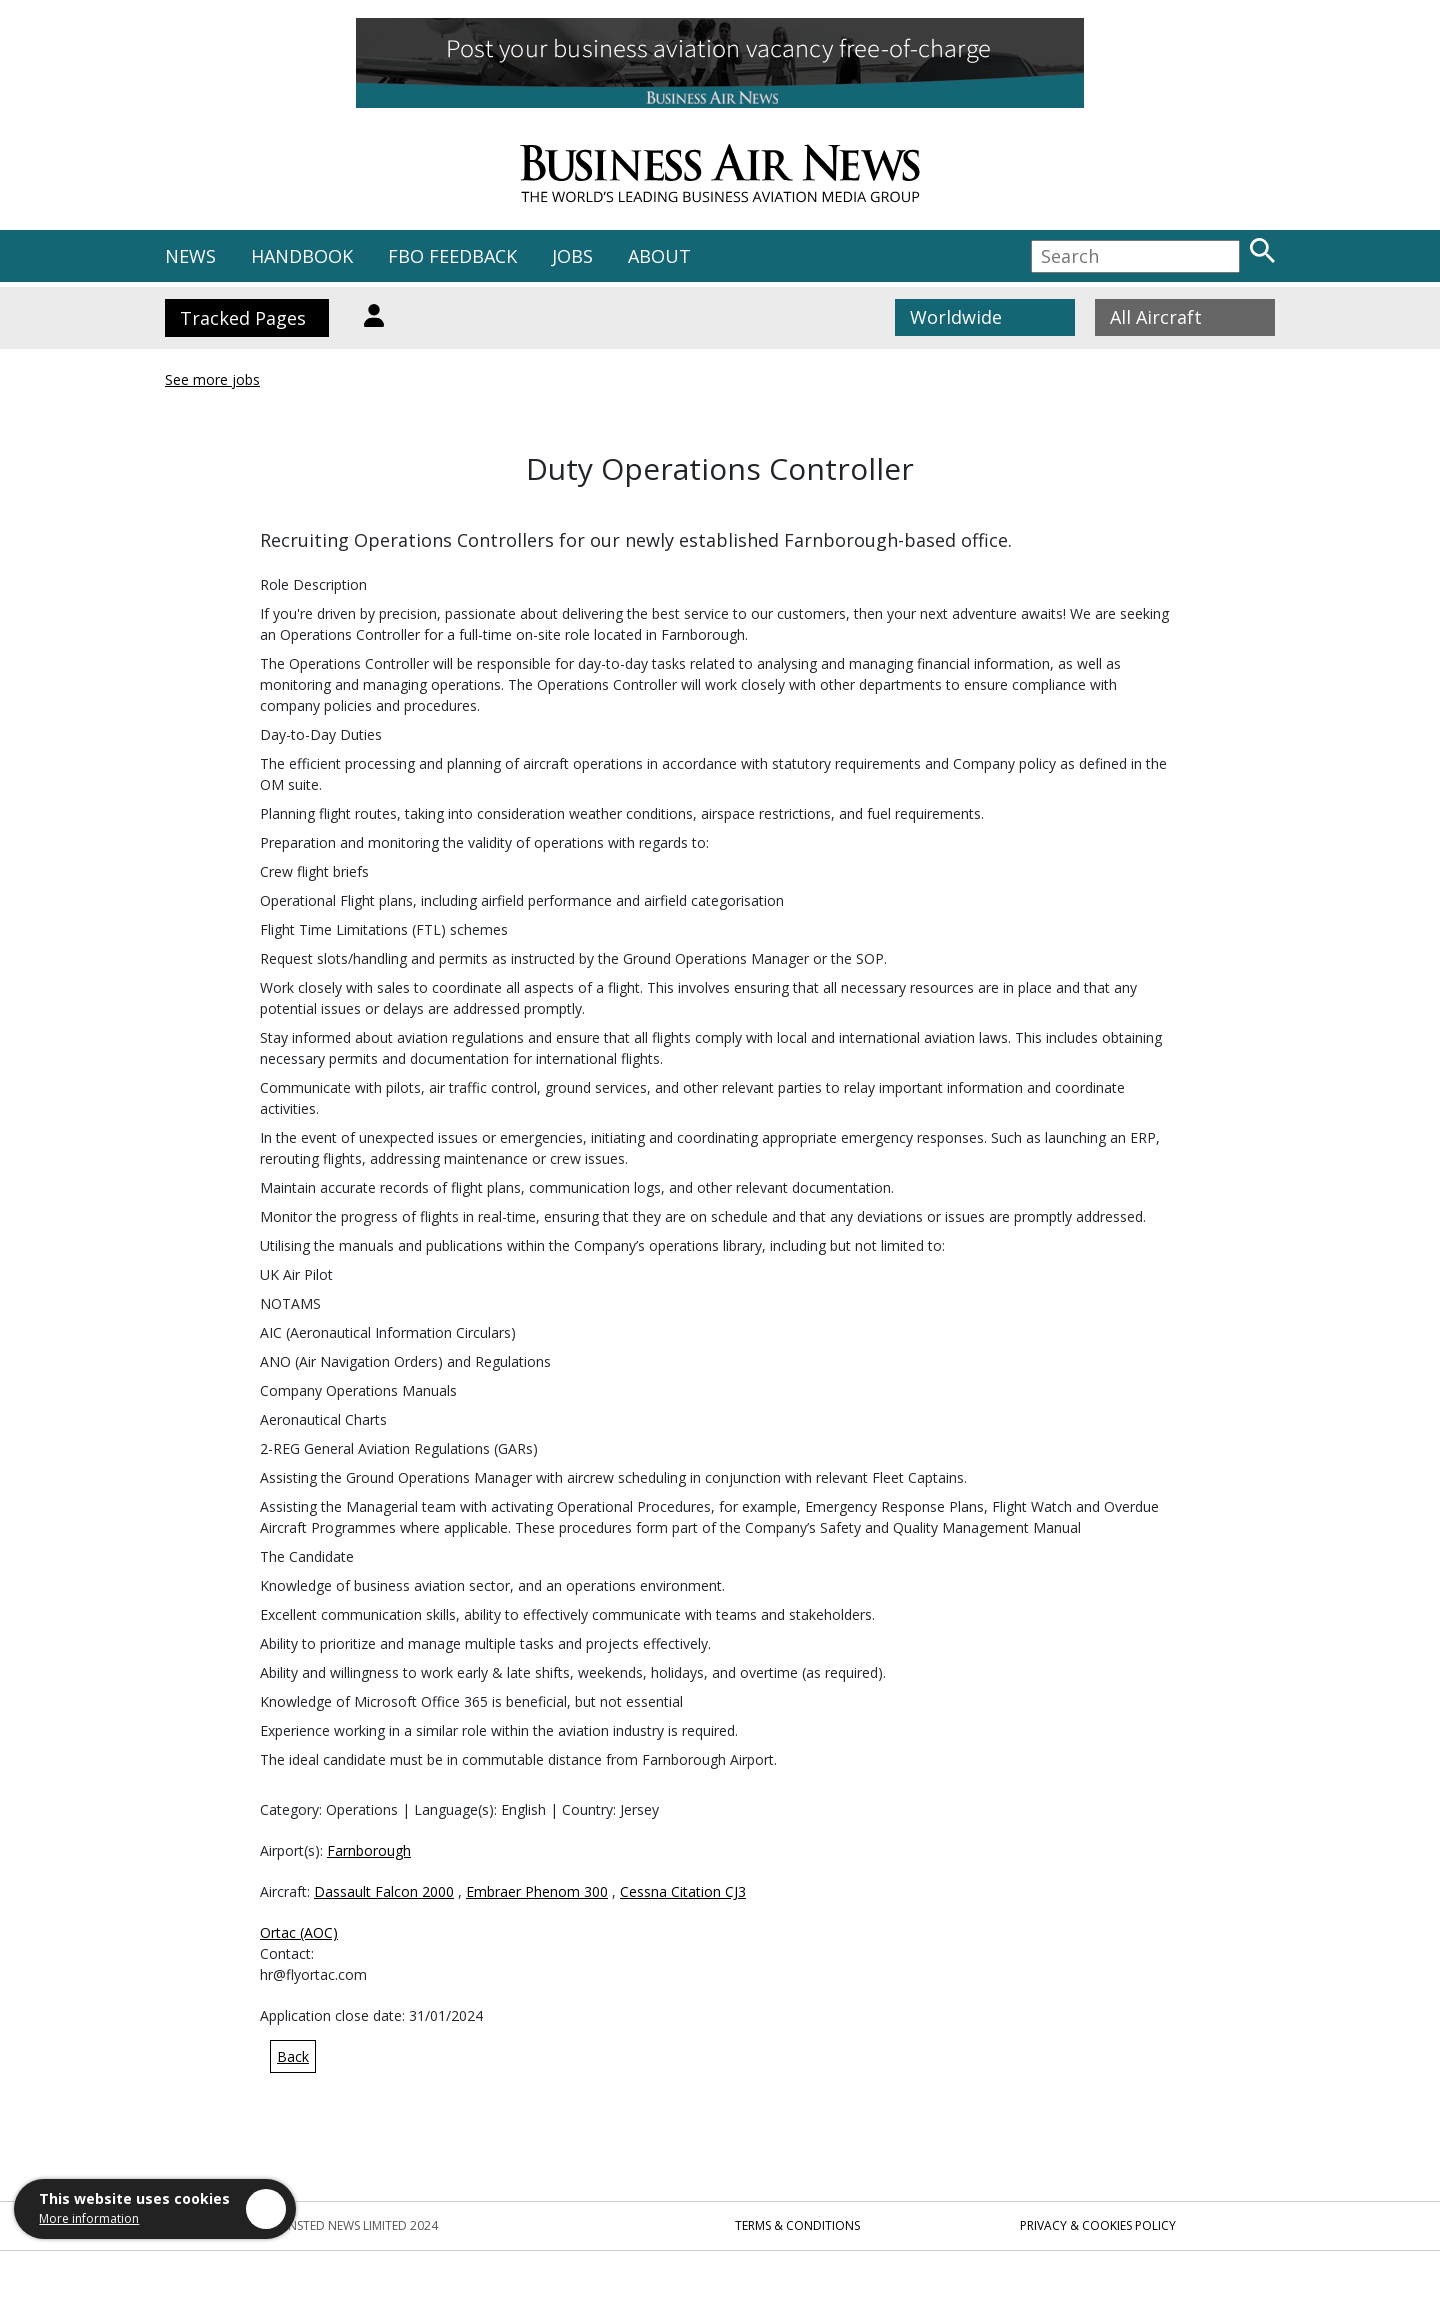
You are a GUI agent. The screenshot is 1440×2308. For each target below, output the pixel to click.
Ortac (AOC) (299, 1932)
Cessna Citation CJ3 (683, 1891)
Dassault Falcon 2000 (384, 1891)
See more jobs (212, 379)
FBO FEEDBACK (452, 256)
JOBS (572, 256)
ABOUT (659, 256)
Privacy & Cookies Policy (1098, 2225)
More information (89, 2218)
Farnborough (369, 1850)
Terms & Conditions (797, 2225)
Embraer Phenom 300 (537, 1891)
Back (293, 2056)
